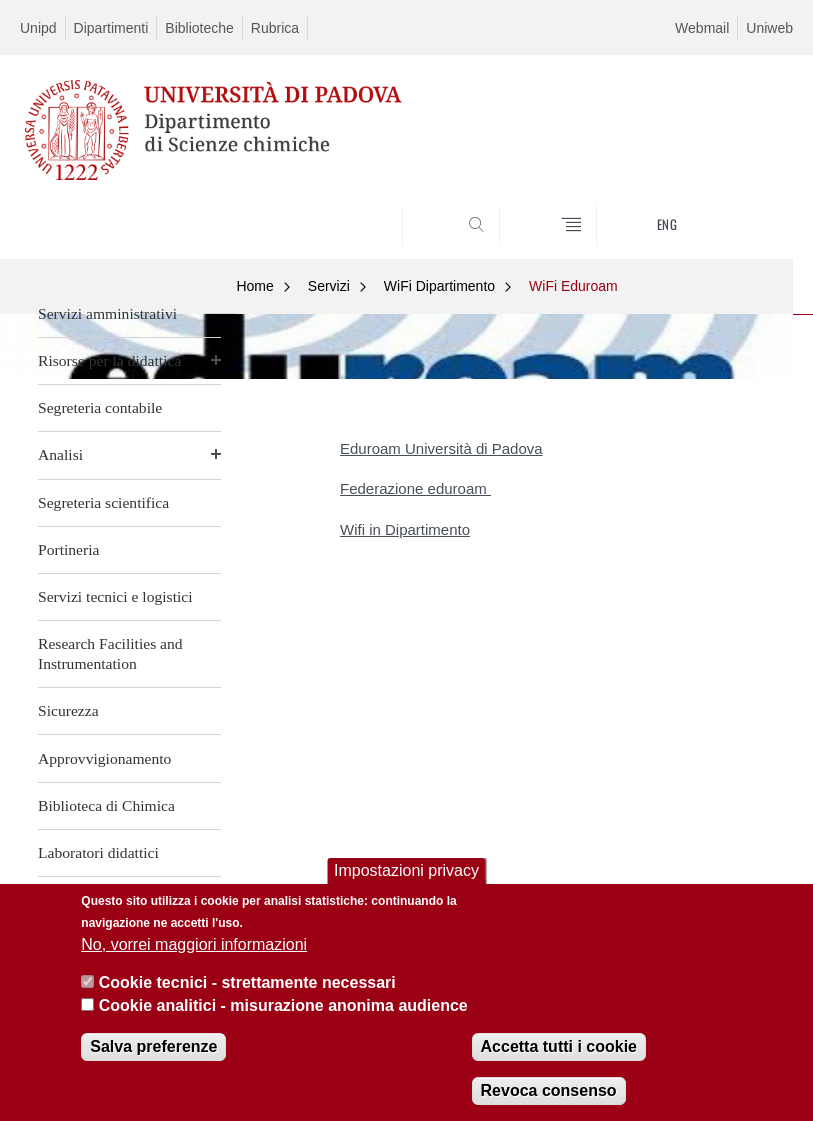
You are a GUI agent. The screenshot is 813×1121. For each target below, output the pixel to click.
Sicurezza (68, 710)
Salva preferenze (153, 1046)
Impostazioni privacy (406, 870)
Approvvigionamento (104, 758)
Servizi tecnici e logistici (115, 596)
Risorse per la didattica (109, 360)
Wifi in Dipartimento (405, 529)
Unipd (38, 28)
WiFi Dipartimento (439, 286)
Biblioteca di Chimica (106, 805)
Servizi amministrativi (107, 313)
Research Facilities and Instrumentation (110, 653)
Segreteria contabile (100, 407)
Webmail (702, 28)
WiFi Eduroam (573, 286)
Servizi (329, 286)
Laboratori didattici (98, 852)
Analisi (60, 454)
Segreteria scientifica (103, 502)
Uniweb (769, 28)
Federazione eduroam (415, 488)
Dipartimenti (111, 28)
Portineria (69, 549)
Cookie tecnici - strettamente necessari (247, 982)
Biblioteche (199, 28)
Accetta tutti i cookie (559, 1046)
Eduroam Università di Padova (441, 448)
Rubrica (275, 28)
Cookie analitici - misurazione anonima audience (283, 1005)
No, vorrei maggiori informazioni (194, 944)
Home (254, 286)
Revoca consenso (549, 1090)
